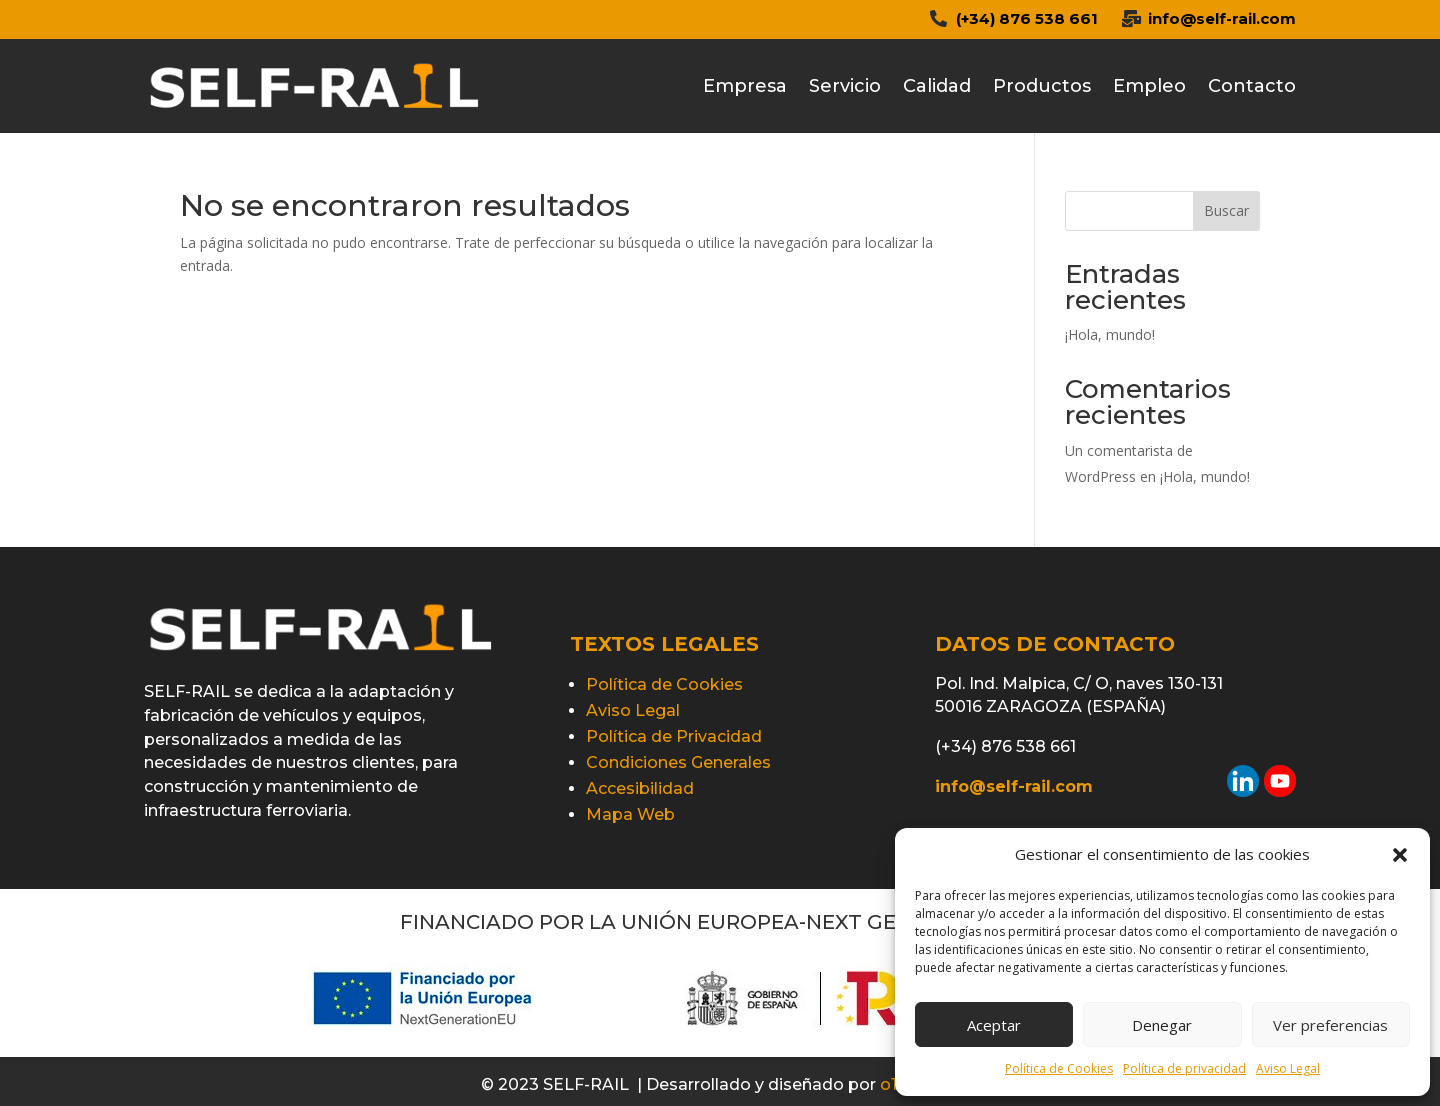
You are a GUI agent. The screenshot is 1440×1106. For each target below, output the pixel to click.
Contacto (1252, 86)
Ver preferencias (1330, 1025)
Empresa (745, 86)
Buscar (1226, 210)
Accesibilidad (640, 788)
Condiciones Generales (678, 762)
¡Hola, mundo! (1110, 334)
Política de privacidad (1184, 1068)
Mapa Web (630, 814)
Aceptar (994, 1025)
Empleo (1149, 86)
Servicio (845, 86)
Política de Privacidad (674, 736)
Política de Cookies (1059, 1068)
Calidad (937, 86)
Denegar (1162, 1025)
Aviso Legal (1288, 1068)
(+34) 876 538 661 (1027, 18)
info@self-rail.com (1222, 18)
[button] (1400, 855)
